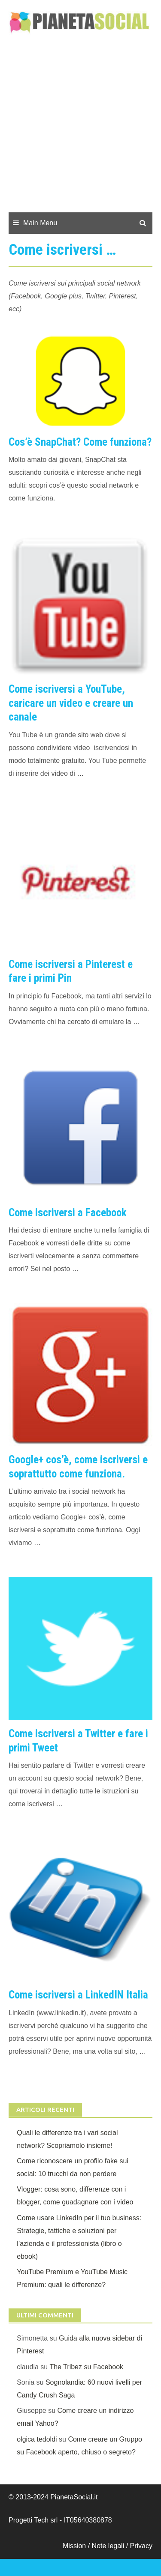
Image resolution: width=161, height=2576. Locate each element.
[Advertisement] (80, 128)
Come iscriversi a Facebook (68, 1212)
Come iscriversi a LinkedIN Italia (78, 1995)
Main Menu (40, 222)
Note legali (109, 2545)
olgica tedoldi (37, 2439)
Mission (74, 2545)
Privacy (141, 2545)
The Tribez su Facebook (86, 2367)
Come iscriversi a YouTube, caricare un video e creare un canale (71, 703)
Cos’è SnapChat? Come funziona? (80, 442)
